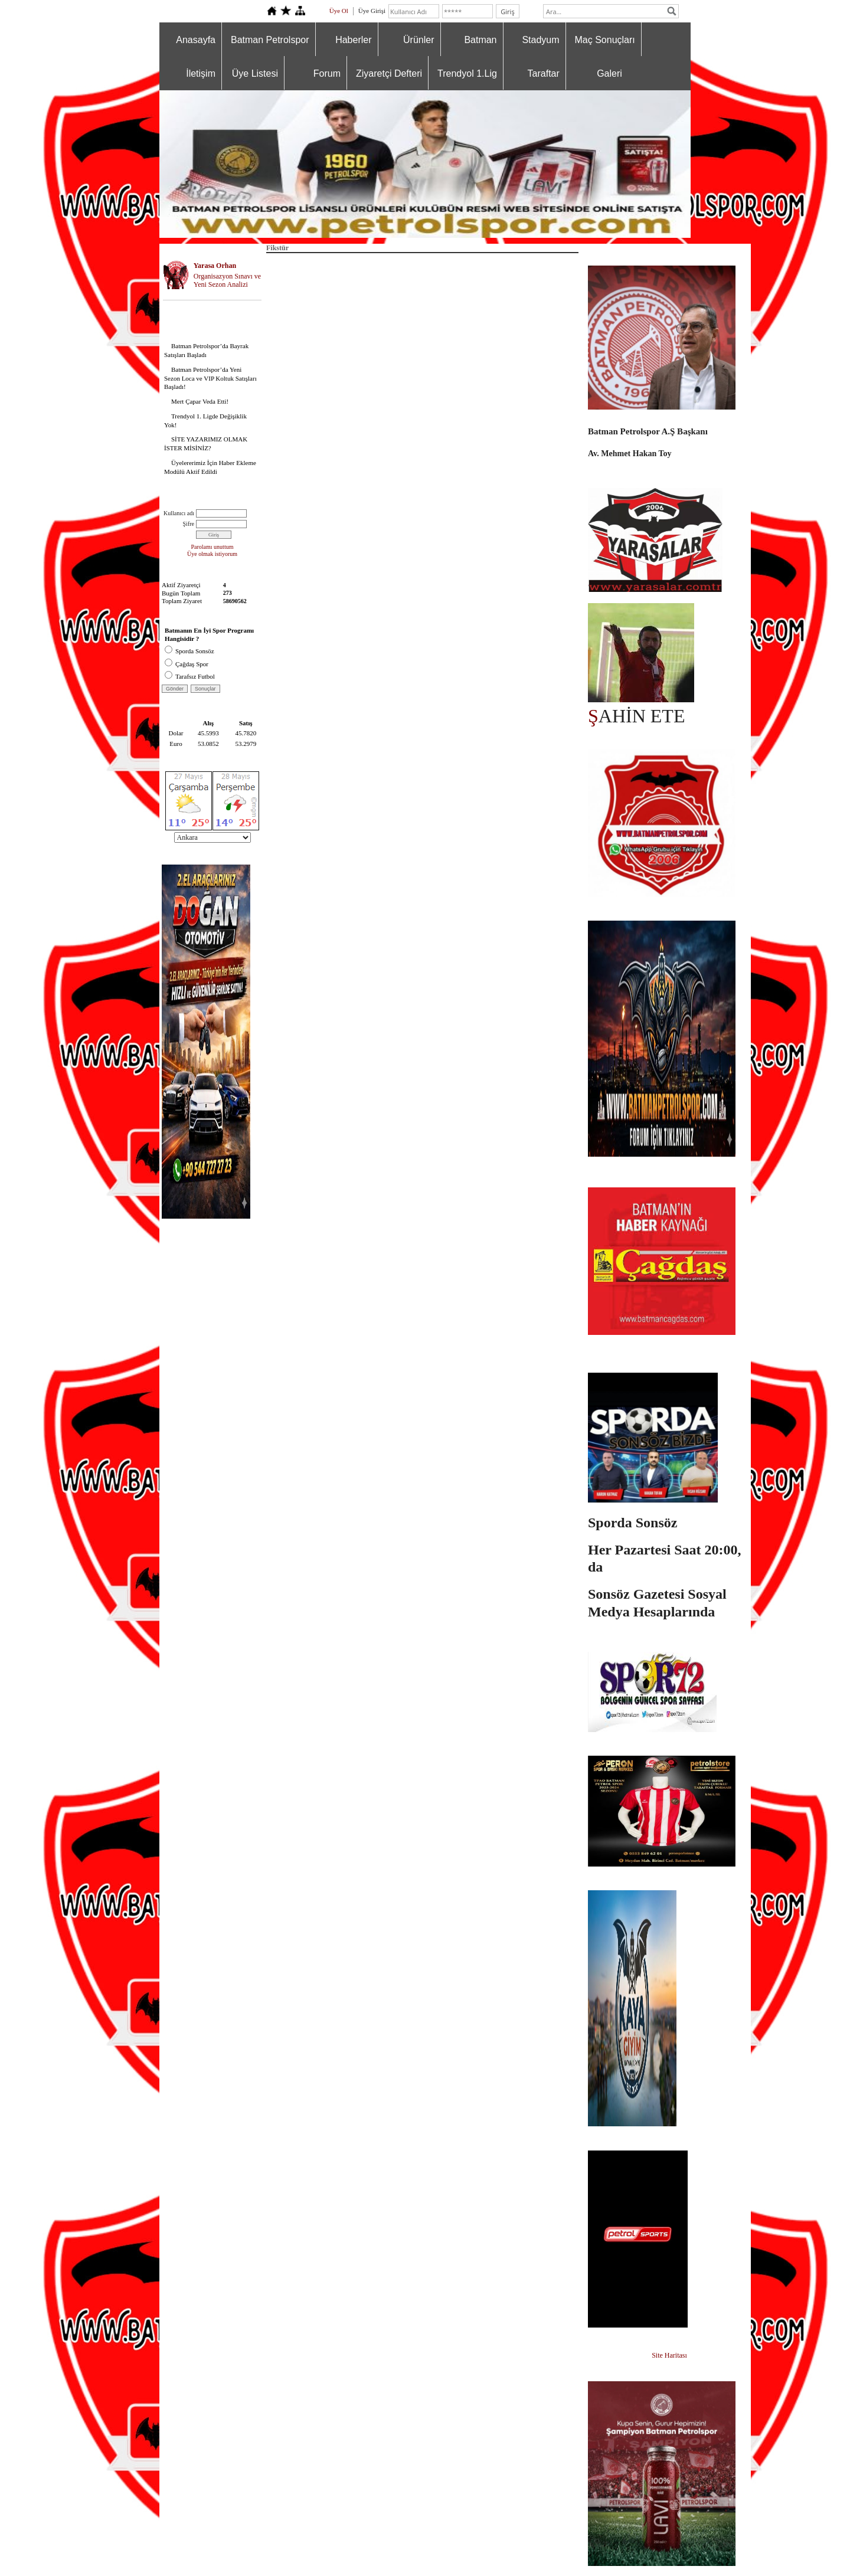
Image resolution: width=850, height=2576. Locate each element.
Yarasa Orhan (215, 265)
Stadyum (540, 40)
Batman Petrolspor (270, 40)
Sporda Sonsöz (189, 650)
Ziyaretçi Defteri (389, 73)
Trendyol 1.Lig (467, 73)
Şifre (188, 524)
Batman (480, 40)
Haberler (353, 40)
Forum (327, 73)
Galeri (609, 73)
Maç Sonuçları (605, 40)
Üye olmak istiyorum (212, 554)
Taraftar (544, 73)
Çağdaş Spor (186, 663)
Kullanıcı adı (179, 513)
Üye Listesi (255, 73)
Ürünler (418, 40)
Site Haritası (669, 2355)
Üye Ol (338, 10)
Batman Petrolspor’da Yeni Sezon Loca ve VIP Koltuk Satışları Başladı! (210, 378)
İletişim (200, 73)
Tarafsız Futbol (190, 676)
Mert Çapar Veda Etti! (199, 401)
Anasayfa (195, 40)
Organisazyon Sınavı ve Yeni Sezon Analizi (227, 280)
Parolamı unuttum (212, 547)
